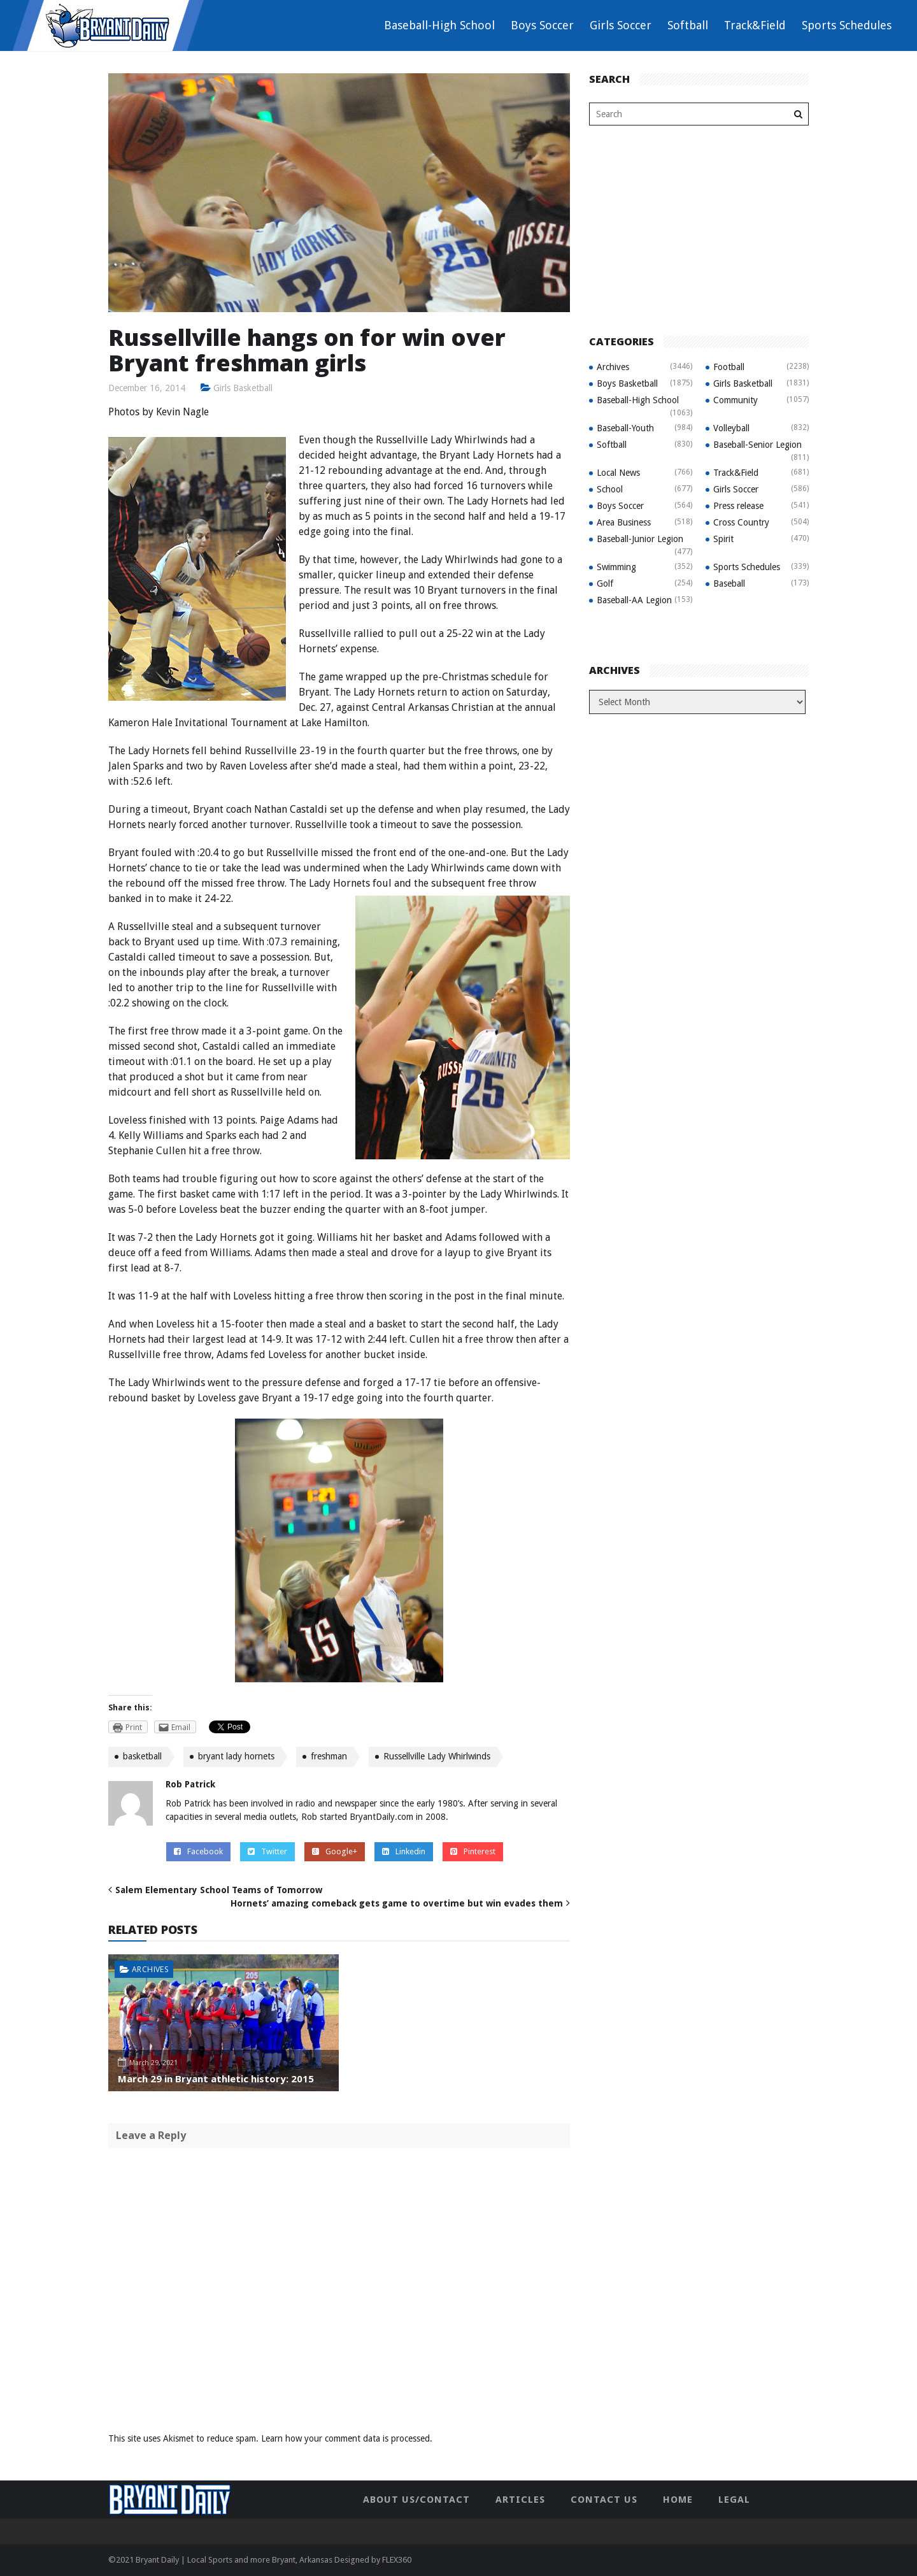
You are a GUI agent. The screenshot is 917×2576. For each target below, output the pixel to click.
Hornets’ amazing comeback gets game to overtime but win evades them (397, 1903)
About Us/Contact (416, 2499)
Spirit (723, 539)
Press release (738, 506)
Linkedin (403, 1851)
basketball (142, 1756)
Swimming (616, 567)
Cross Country (741, 522)
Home (678, 2499)
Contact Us (604, 2499)
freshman (329, 1756)
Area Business (624, 522)
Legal (734, 2499)
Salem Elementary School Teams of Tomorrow (218, 1890)
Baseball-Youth (625, 428)
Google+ (334, 1851)
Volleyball (731, 428)
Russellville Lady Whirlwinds (436, 1756)
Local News (618, 473)
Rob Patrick (190, 1784)
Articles (520, 2499)
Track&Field (755, 25)
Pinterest (472, 1851)
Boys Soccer (542, 25)
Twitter (267, 1851)
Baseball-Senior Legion (757, 445)
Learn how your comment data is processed (345, 2438)
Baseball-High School (439, 25)
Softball (687, 25)
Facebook (198, 1851)
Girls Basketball (243, 388)
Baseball (729, 583)
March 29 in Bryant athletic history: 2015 (216, 2078)
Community (735, 400)
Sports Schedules (847, 25)
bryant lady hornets (236, 1756)
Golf (605, 583)
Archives (150, 1969)
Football (728, 367)
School (610, 489)
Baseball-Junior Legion (640, 539)
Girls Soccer (620, 25)
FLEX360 (396, 2560)
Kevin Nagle (183, 412)
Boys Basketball (627, 383)
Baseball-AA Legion (634, 600)
